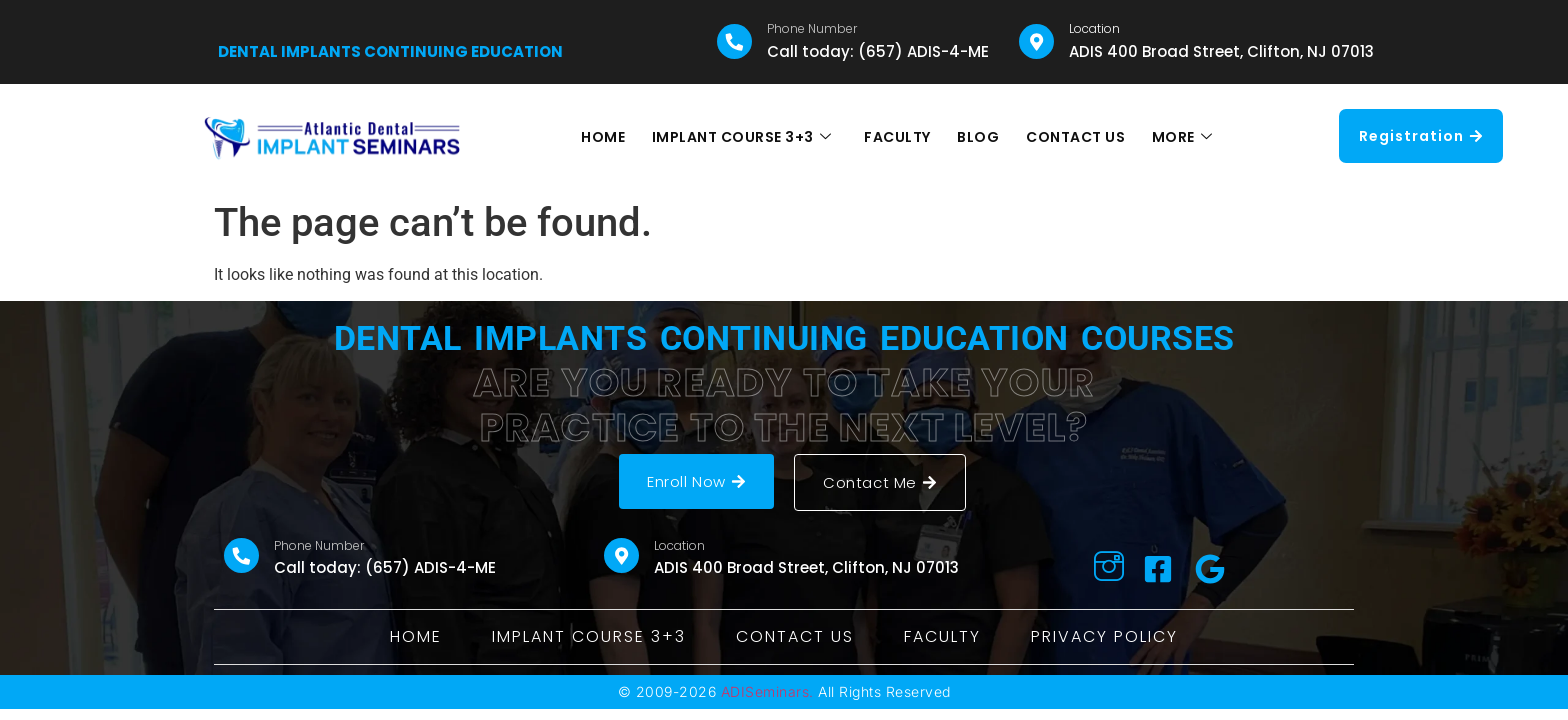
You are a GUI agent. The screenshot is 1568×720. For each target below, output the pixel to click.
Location (1094, 28)
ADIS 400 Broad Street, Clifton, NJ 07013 (1221, 51)
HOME (610, 137)
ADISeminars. (767, 691)
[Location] (1036, 41)
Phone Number (812, 28)
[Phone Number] (734, 41)
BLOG (977, 137)
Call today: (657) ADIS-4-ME (878, 51)
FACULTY (898, 137)
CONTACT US (1071, 137)
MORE (1175, 137)
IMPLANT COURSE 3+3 (746, 137)
